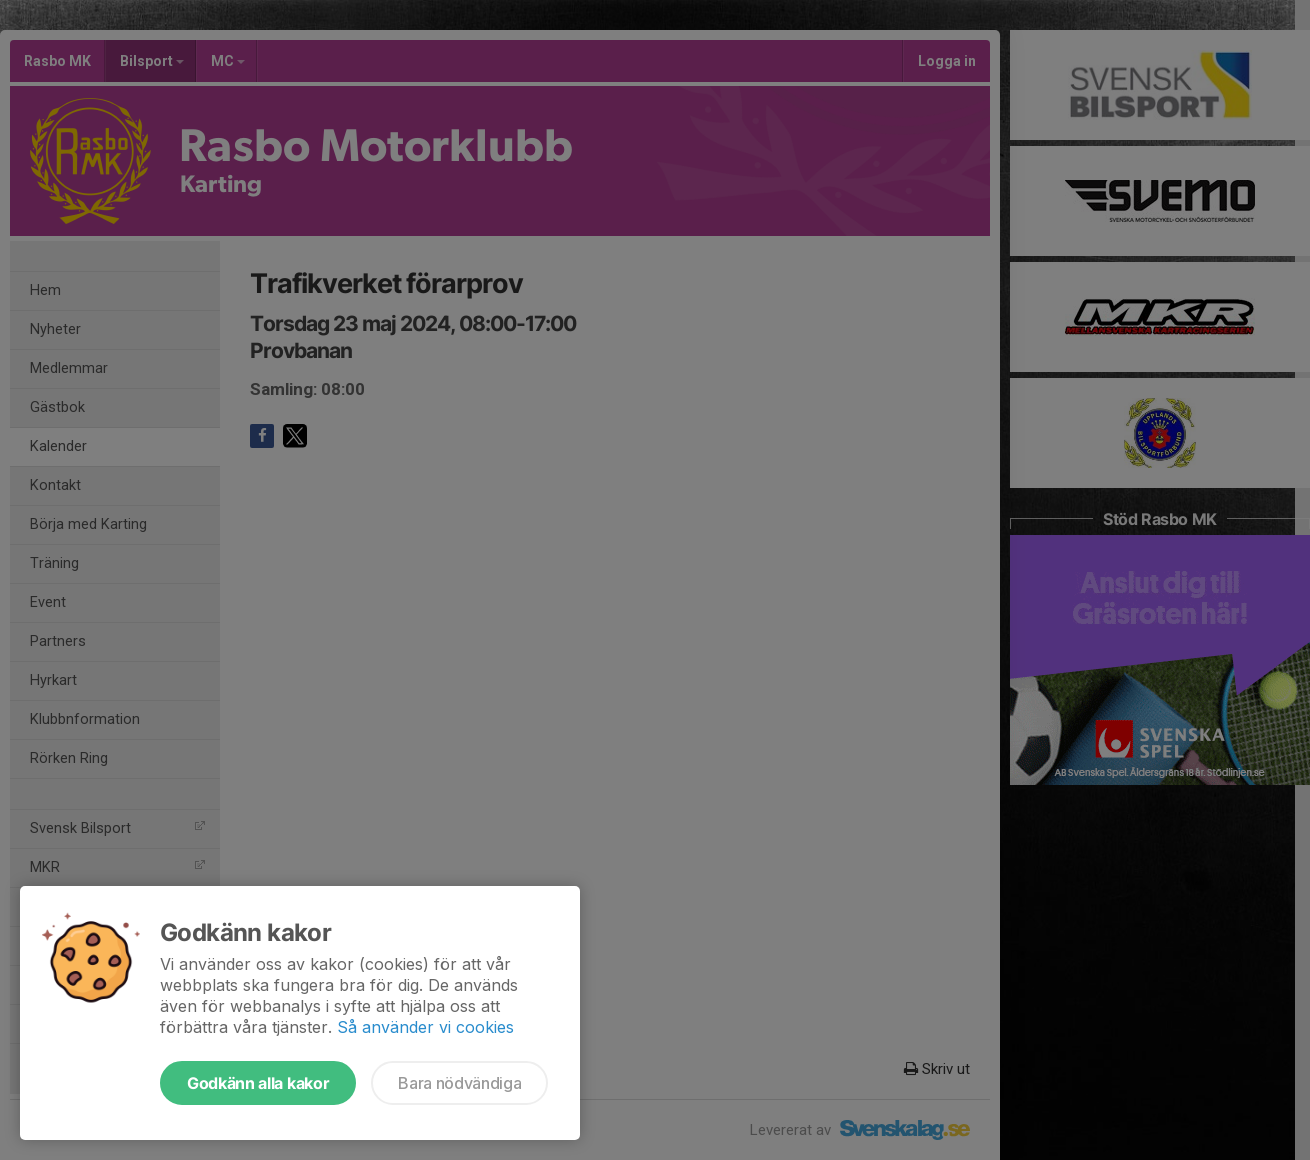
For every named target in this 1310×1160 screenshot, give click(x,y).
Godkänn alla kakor (258, 1083)
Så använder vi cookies (425, 1027)
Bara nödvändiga (459, 1083)
